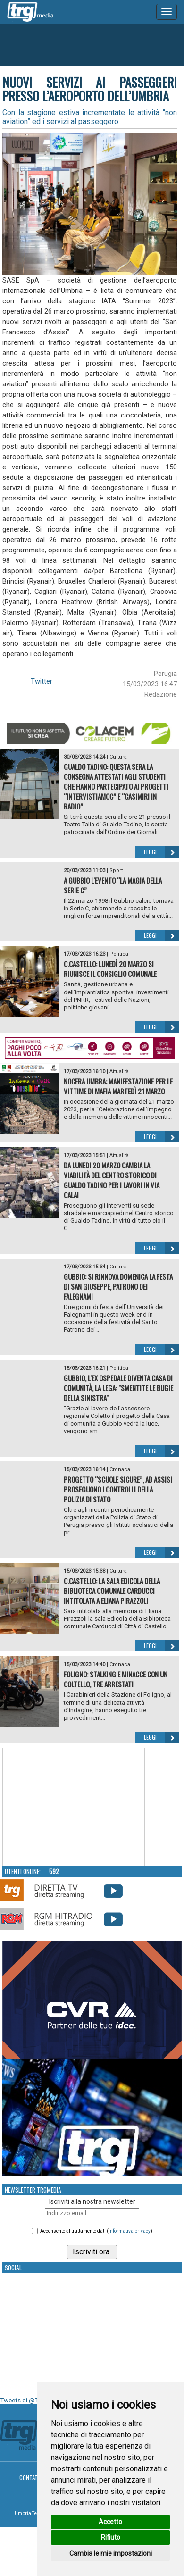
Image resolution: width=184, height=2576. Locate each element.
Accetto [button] (110, 2522)
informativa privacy (130, 2231)
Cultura (118, 757)
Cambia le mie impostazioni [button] (110, 2553)
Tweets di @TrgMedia (30, 2400)
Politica (118, 954)
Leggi (161, 852)
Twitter (41, 681)
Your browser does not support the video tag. (73, 1807)
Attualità (119, 1071)
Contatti (30, 2477)
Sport (116, 870)
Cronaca (119, 1470)
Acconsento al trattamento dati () (96, 2231)
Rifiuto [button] (110, 2537)
